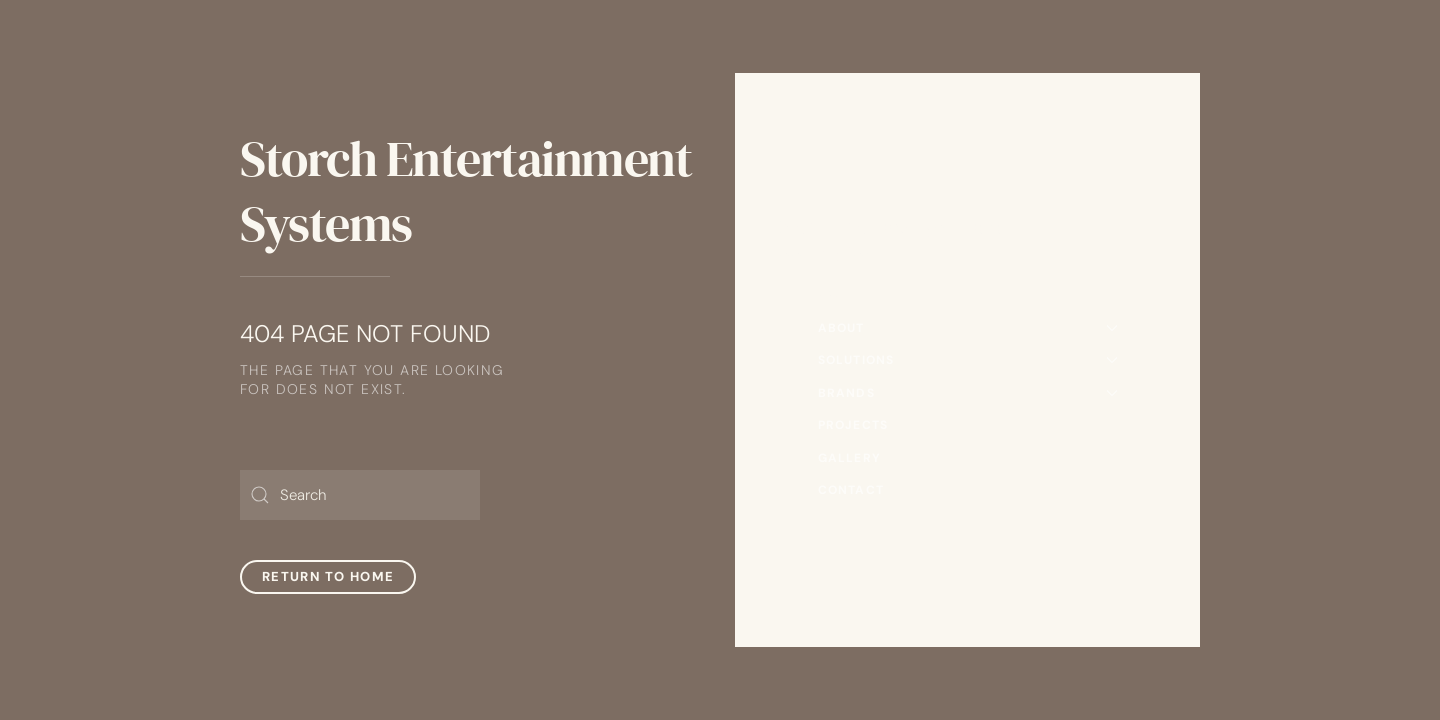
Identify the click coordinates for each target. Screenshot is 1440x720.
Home (838, 295)
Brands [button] (968, 393)
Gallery (849, 458)
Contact (851, 490)
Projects (853, 425)
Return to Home (328, 576)
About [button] (968, 328)
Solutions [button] (968, 360)
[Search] (360, 495)
